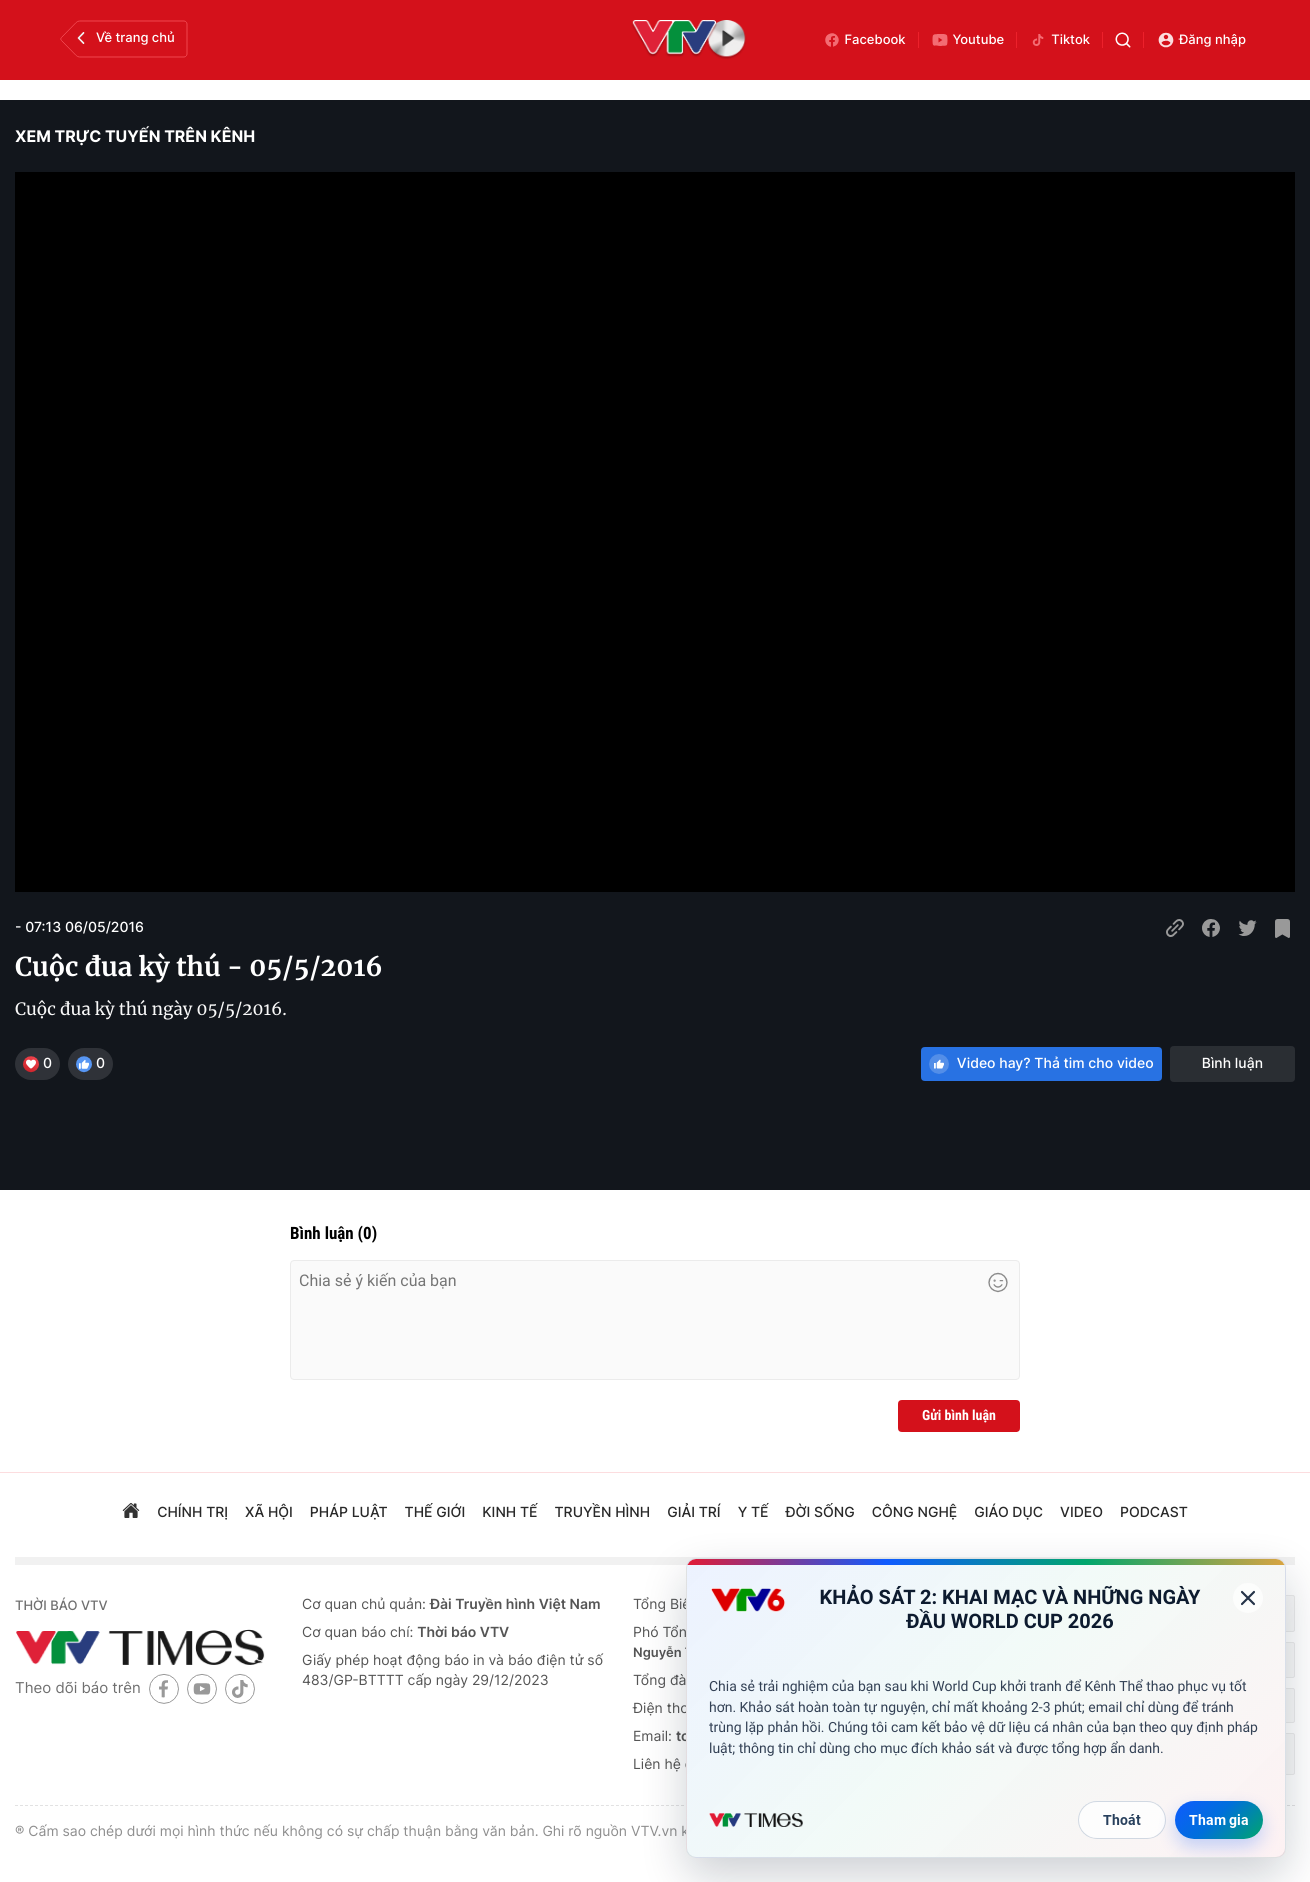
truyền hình (603, 1512)
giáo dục (1008, 1512)
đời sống (820, 1512)
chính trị (192, 1512)
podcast (1154, 1512)
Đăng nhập (1201, 40)
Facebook (864, 40)
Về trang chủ (123, 38)
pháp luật (349, 1512)
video (1081, 1512)
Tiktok (1059, 40)
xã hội (269, 1512)
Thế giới (435, 1512)
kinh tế (509, 1512)
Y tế (753, 1512)
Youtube (968, 40)
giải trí (693, 1512)
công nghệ (914, 1512)
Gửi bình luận (959, 1416)
